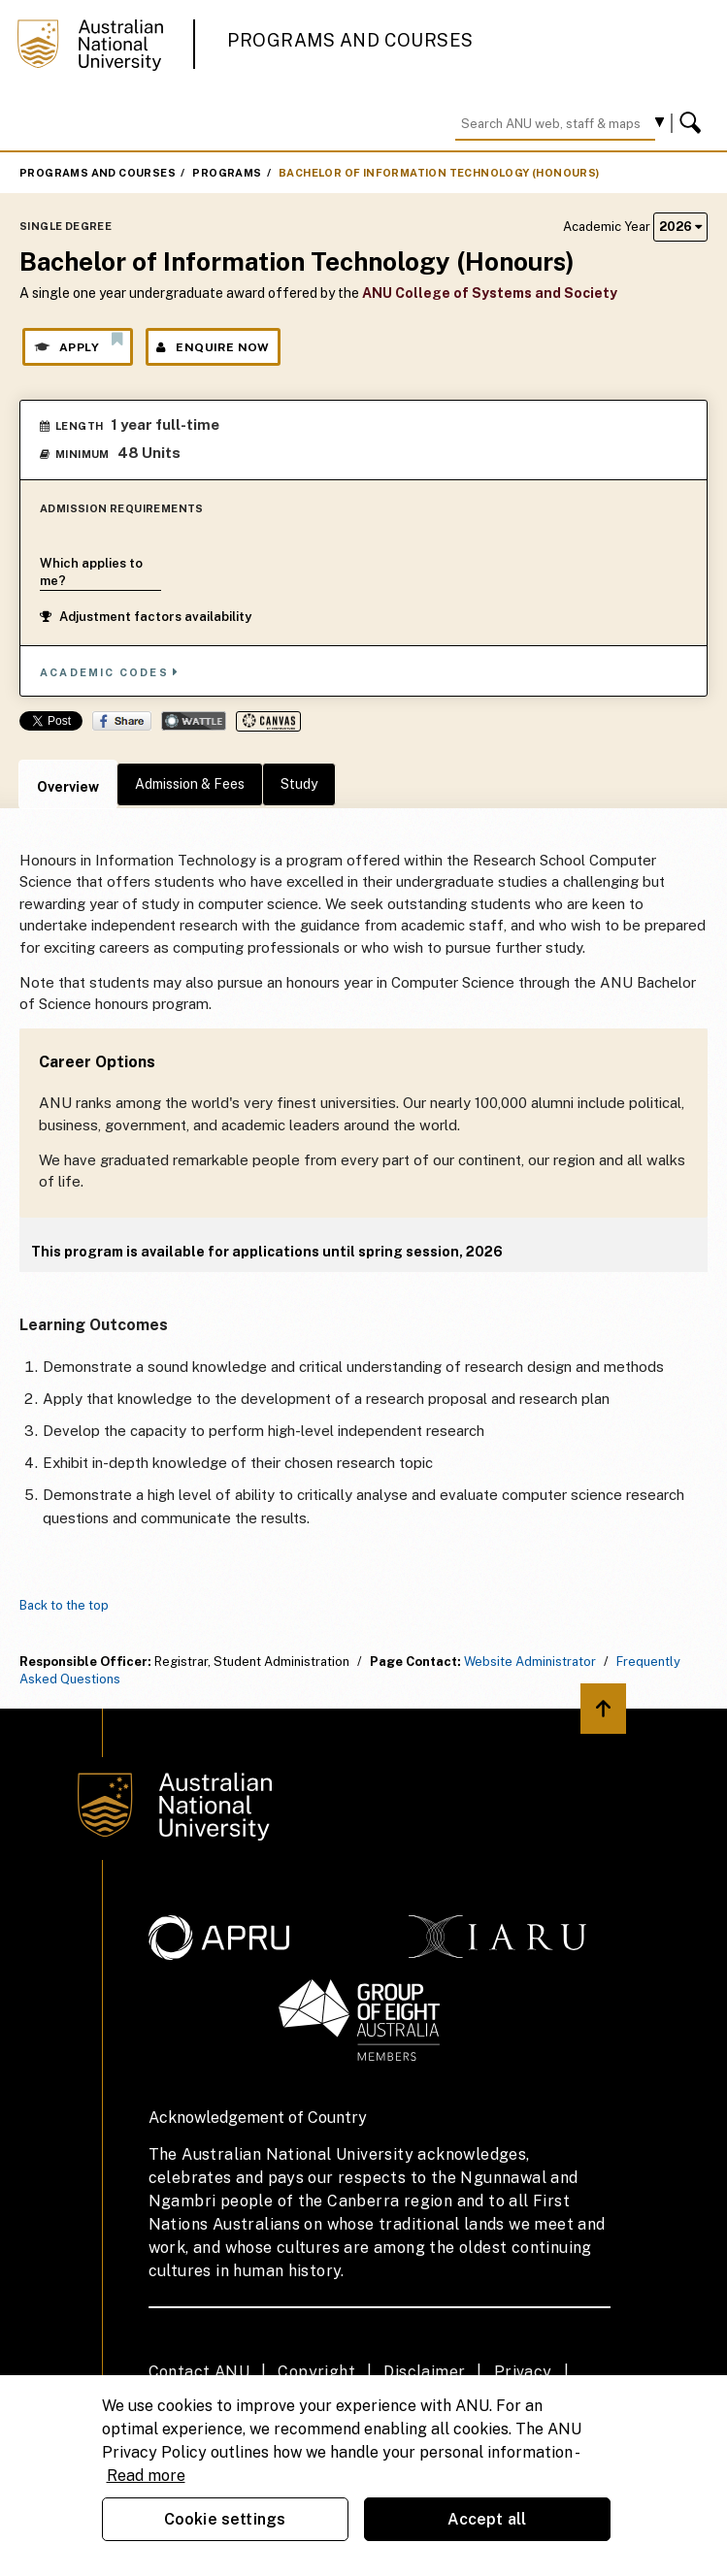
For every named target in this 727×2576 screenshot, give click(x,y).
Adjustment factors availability (145, 616)
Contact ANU (199, 2372)
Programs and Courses (350, 40)
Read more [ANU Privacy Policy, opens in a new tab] (146, 2475)
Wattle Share (193, 721)
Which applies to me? (91, 572)
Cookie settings (224, 2519)
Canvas (268, 721)
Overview (68, 787)
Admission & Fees (190, 784)
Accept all (487, 2519)
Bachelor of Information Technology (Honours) (439, 173)
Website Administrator (530, 1661)
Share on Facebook (121, 721)
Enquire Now (213, 347)
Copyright (316, 2372)
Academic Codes (110, 672)
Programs (226, 173)
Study (299, 784)
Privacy (523, 2372)
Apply (77, 342)
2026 (680, 226)
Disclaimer (424, 2372)
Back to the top (64, 1605)
